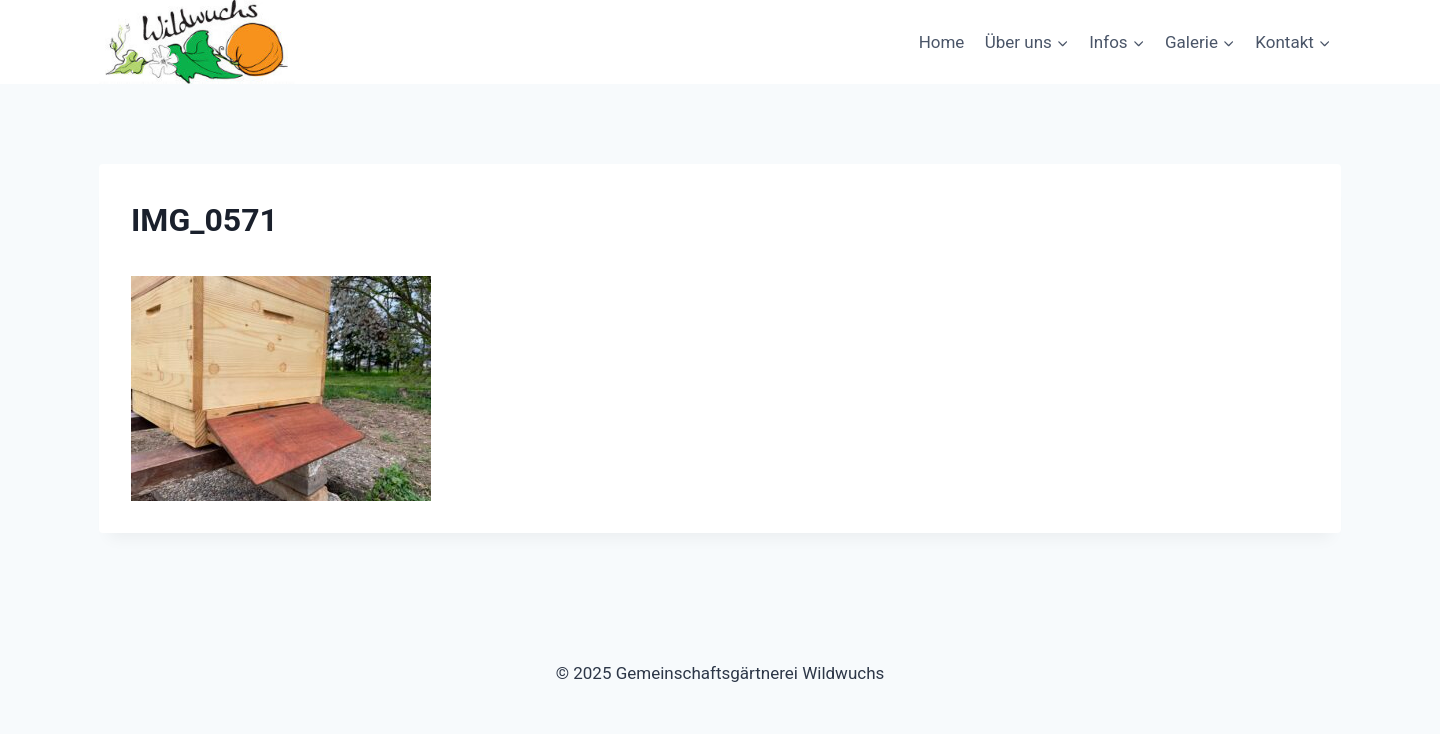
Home (942, 42)
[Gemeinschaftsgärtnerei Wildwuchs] (199, 42)
